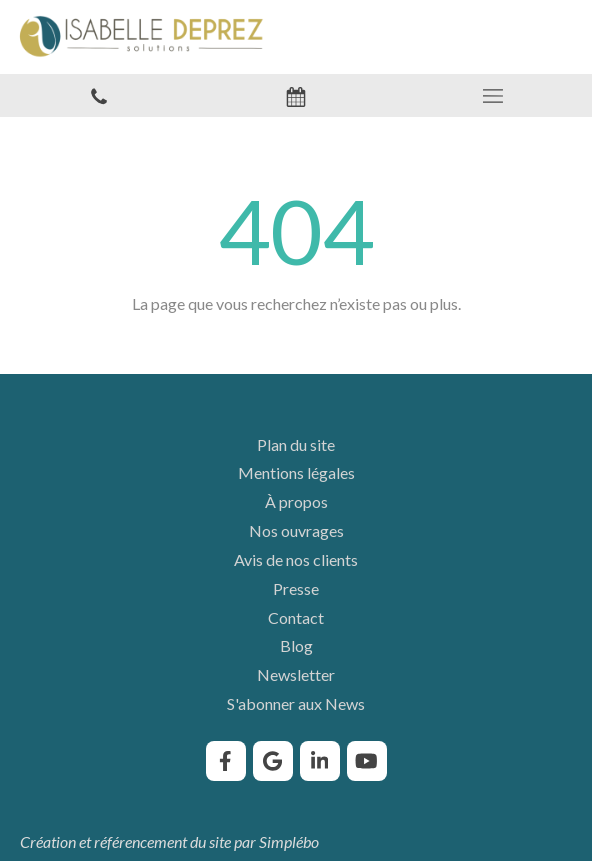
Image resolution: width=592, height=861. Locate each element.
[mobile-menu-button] (493, 96)
